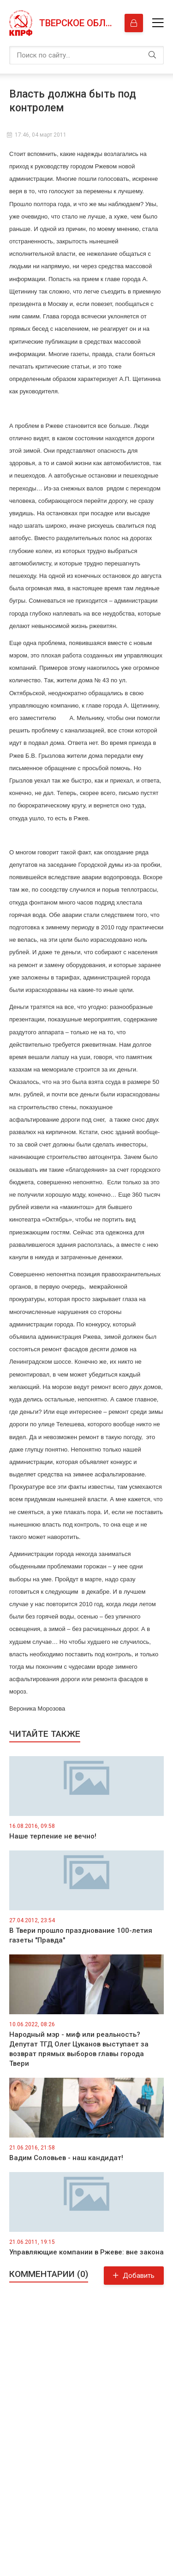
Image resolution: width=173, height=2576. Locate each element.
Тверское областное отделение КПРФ (77, 23)
